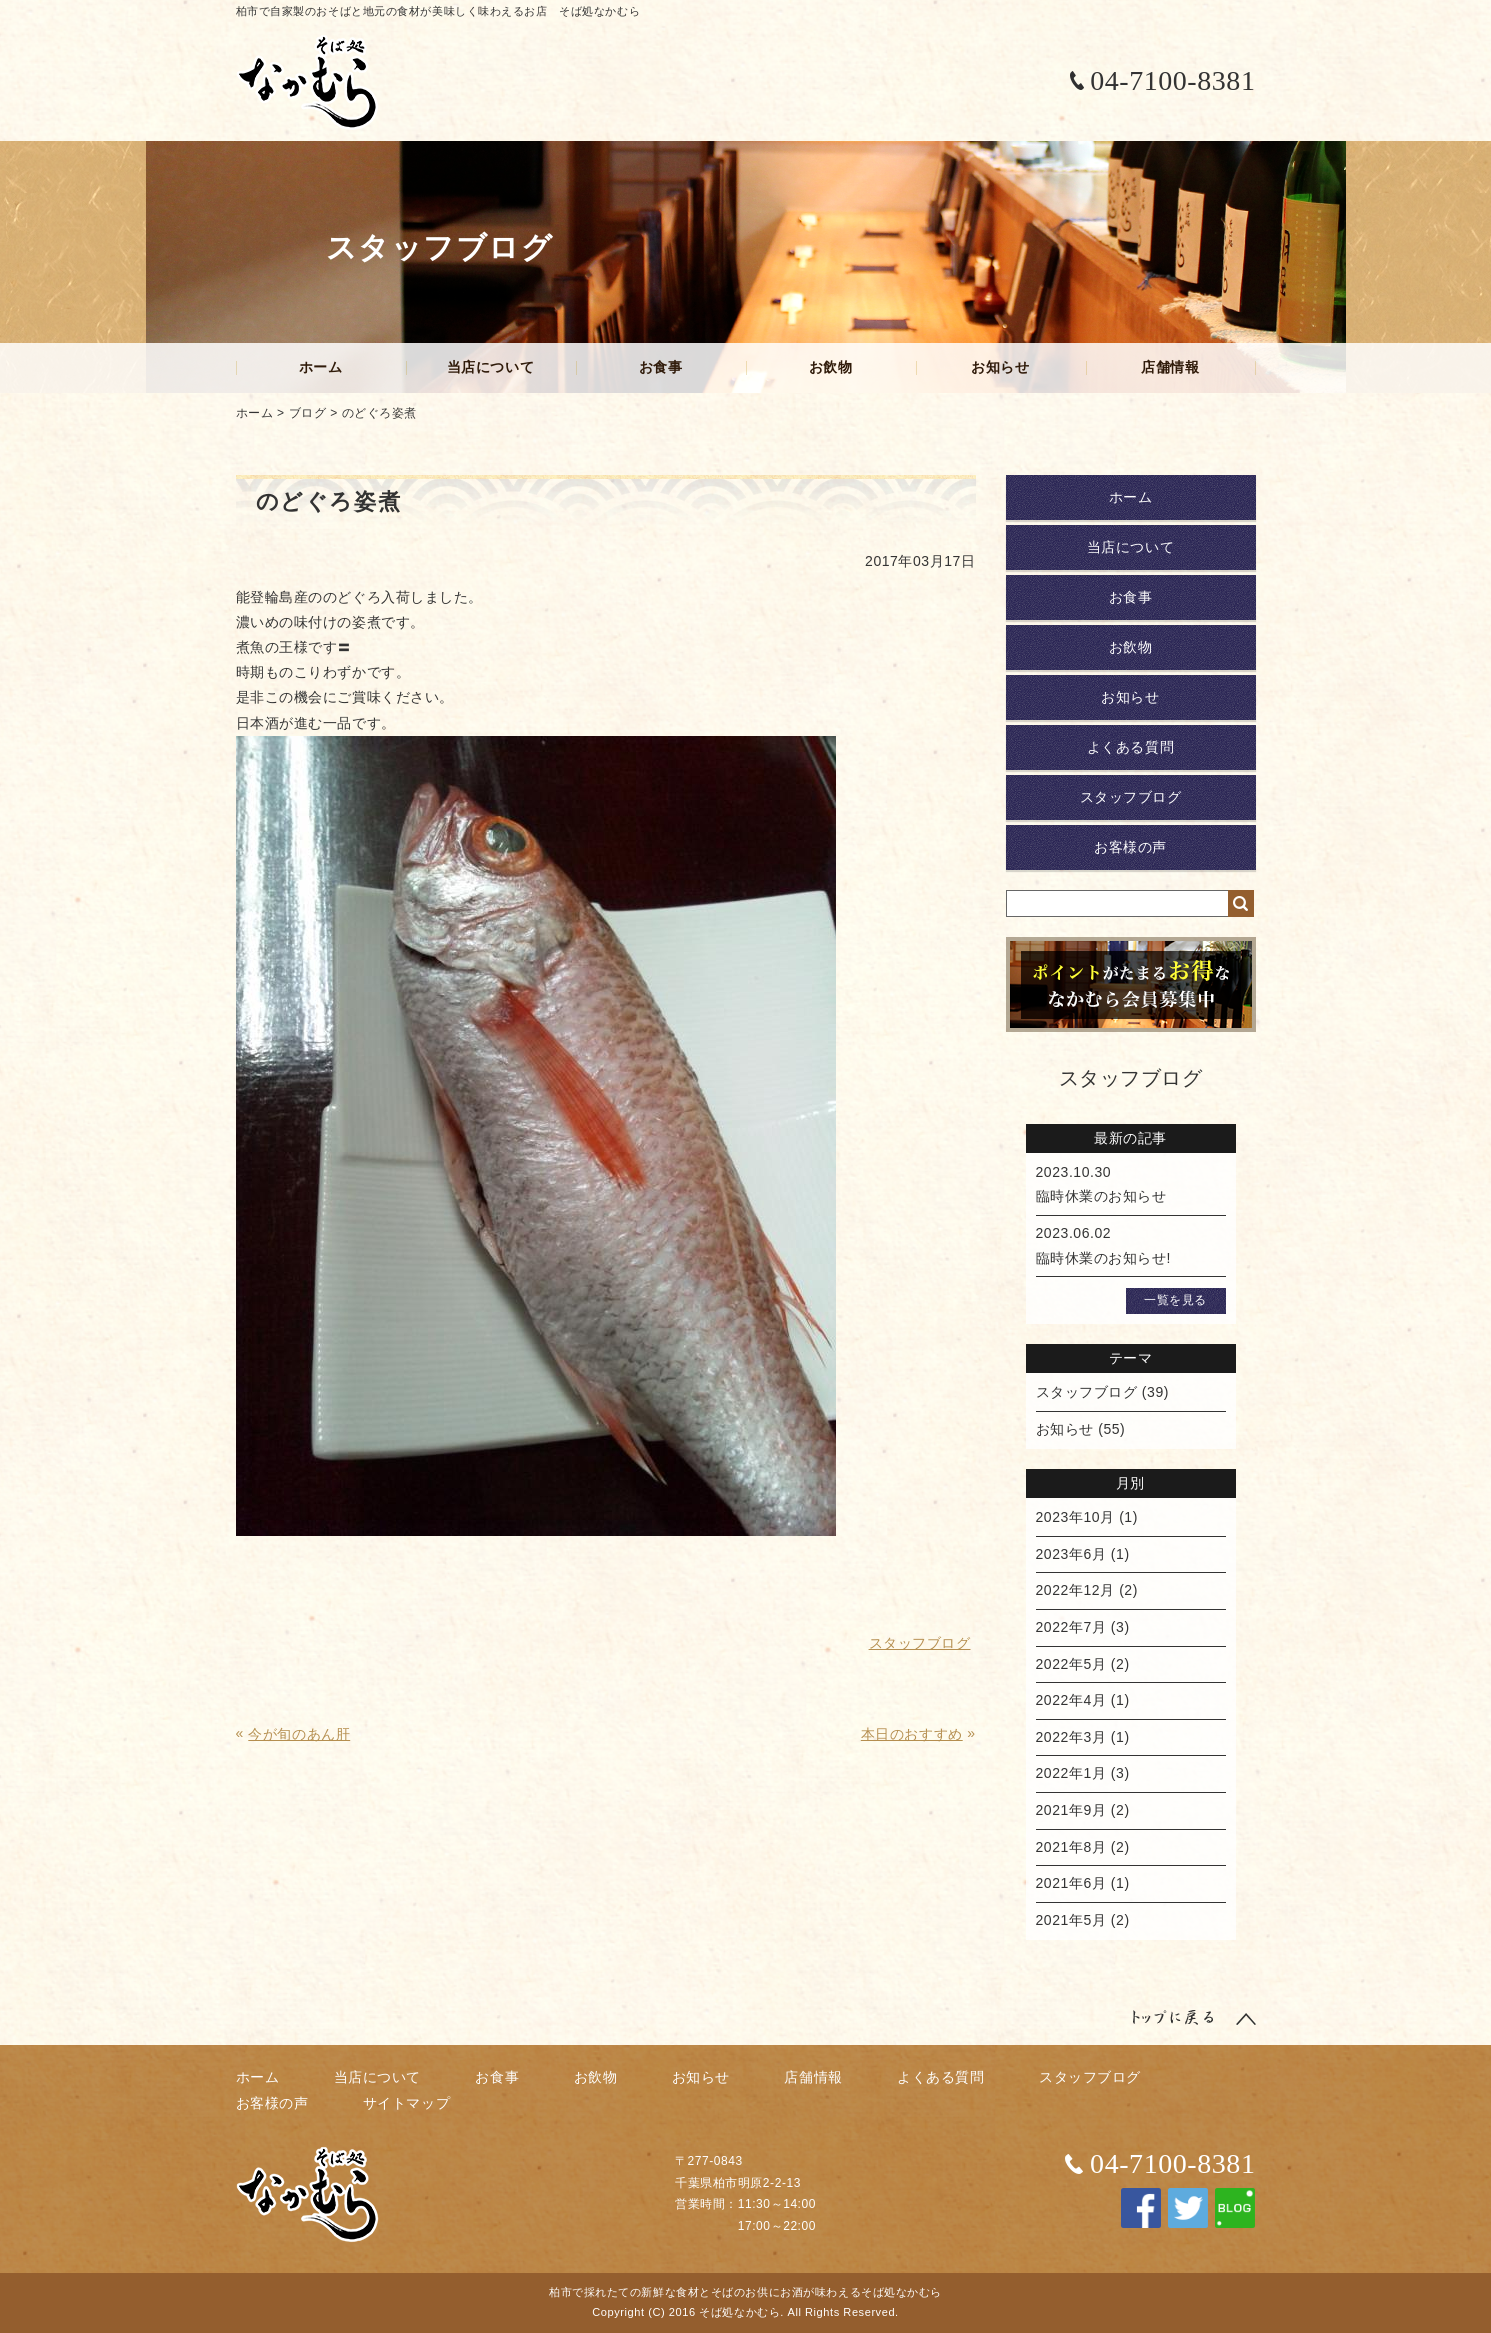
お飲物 (831, 367)
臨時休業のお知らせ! (1104, 1258)
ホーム (321, 367)
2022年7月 (1071, 1627)
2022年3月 (1071, 1737)
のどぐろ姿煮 (379, 413)
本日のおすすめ (912, 1734)
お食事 (661, 367)
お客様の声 (1130, 847)
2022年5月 (1071, 1664)
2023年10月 (1075, 1517)
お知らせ (1000, 367)
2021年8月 (1071, 1847)
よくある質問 (1130, 747)
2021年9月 (1071, 1810)
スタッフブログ (1131, 797)
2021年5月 (1071, 1920)
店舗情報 (1170, 367)
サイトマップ (406, 2103)
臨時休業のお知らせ (1101, 1196)
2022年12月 (1075, 1590)
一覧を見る (1175, 1300)
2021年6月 (1071, 1883)
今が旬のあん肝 (299, 1734)
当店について (490, 367)
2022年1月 (1071, 1773)
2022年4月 (1071, 1700)
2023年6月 (1071, 1554)
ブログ (308, 413)
